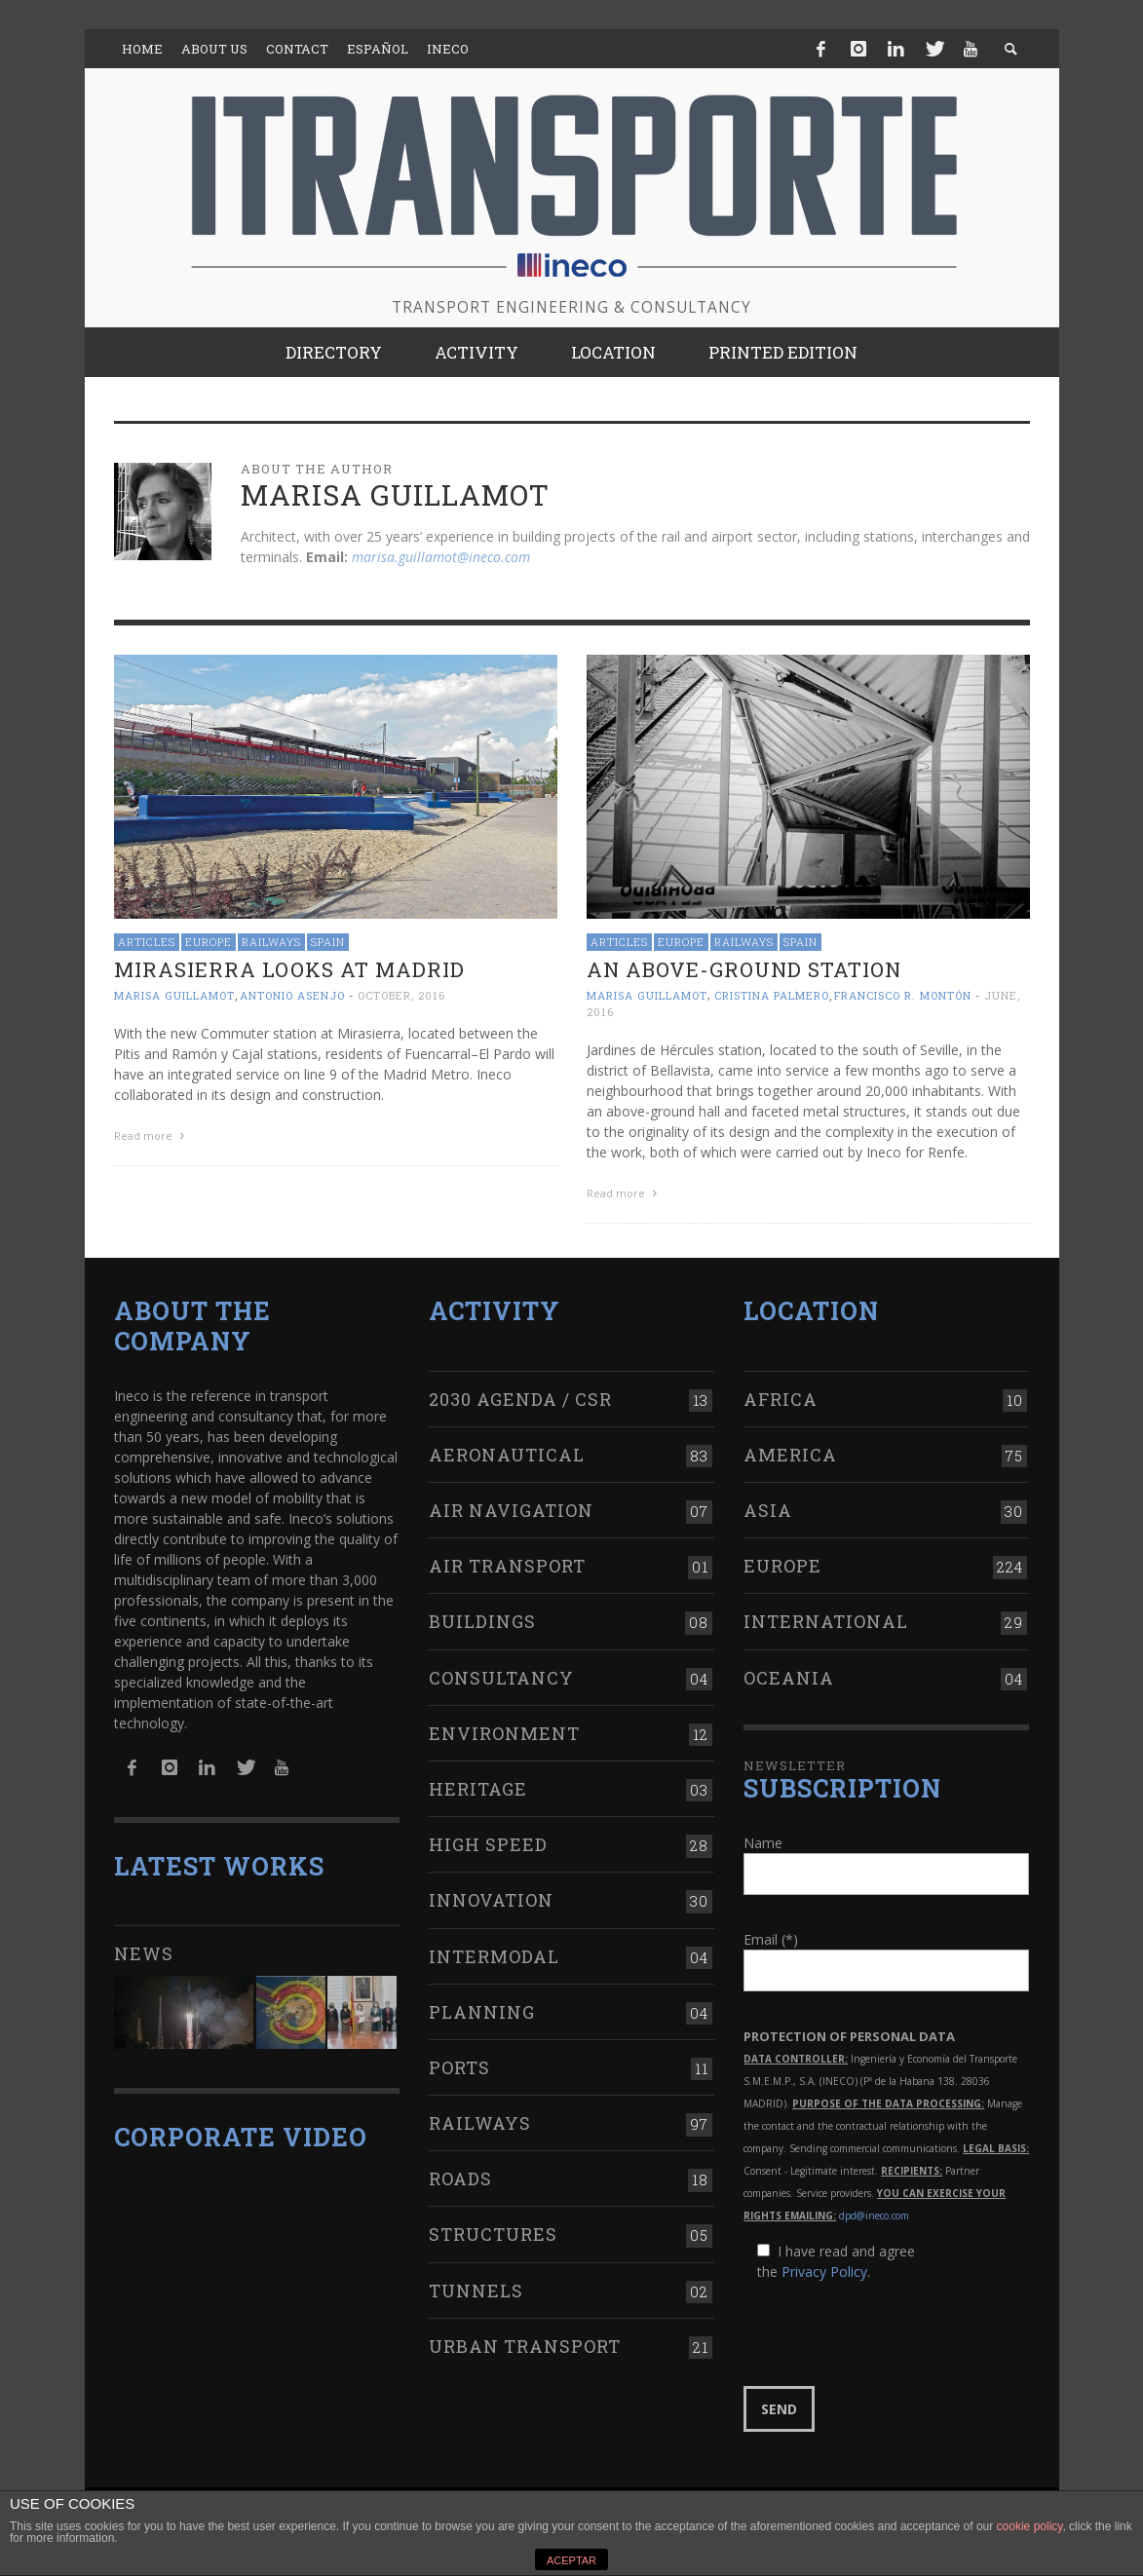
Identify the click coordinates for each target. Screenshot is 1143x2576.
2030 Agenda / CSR (520, 1399)
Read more (152, 1135)
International (825, 1621)
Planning (482, 2012)
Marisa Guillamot (174, 995)
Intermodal (494, 1956)
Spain (328, 941)
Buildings (482, 1621)
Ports (459, 2067)
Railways (271, 941)
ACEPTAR (571, 2560)
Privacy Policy (824, 2271)
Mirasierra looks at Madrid (289, 969)
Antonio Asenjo (292, 995)
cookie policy (1030, 2526)
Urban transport (525, 2346)
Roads (460, 2178)
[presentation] (891, 2334)
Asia (767, 1510)
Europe (208, 941)
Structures (493, 2234)
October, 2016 (401, 995)
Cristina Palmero (771, 995)
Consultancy (501, 1677)
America (790, 1454)
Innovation (491, 1900)
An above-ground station (744, 969)
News (143, 1953)
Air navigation (511, 1510)
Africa (780, 1399)
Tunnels (476, 2290)
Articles (146, 941)
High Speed (488, 1844)
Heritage (478, 1788)
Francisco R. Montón (903, 995)
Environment (504, 1733)
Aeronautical (507, 1454)
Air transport (507, 1565)
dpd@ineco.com (874, 2215)
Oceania (788, 1677)
